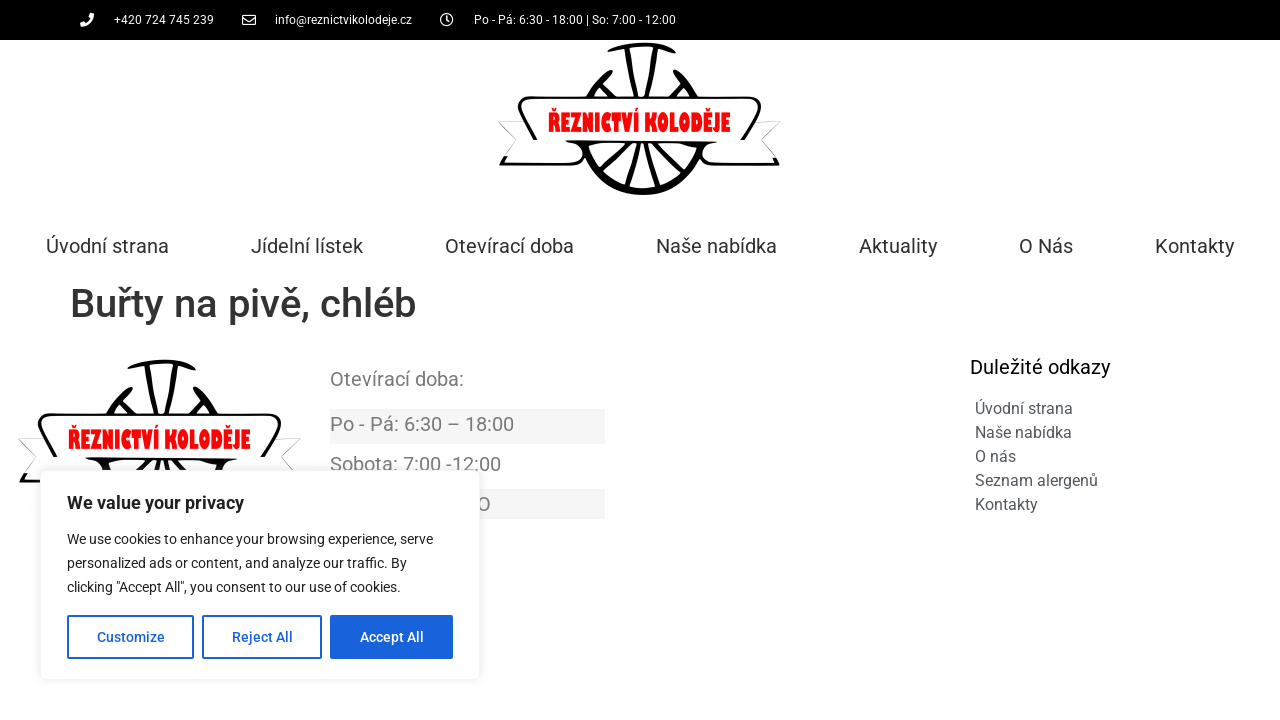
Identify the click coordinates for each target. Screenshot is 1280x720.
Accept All (392, 637)
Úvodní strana (107, 246)
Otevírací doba (509, 246)
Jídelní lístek (307, 246)
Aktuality (898, 246)
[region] (260, 575)
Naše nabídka (716, 246)
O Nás (1046, 246)
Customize (131, 637)
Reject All (262, 637)
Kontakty (1194, 246)
